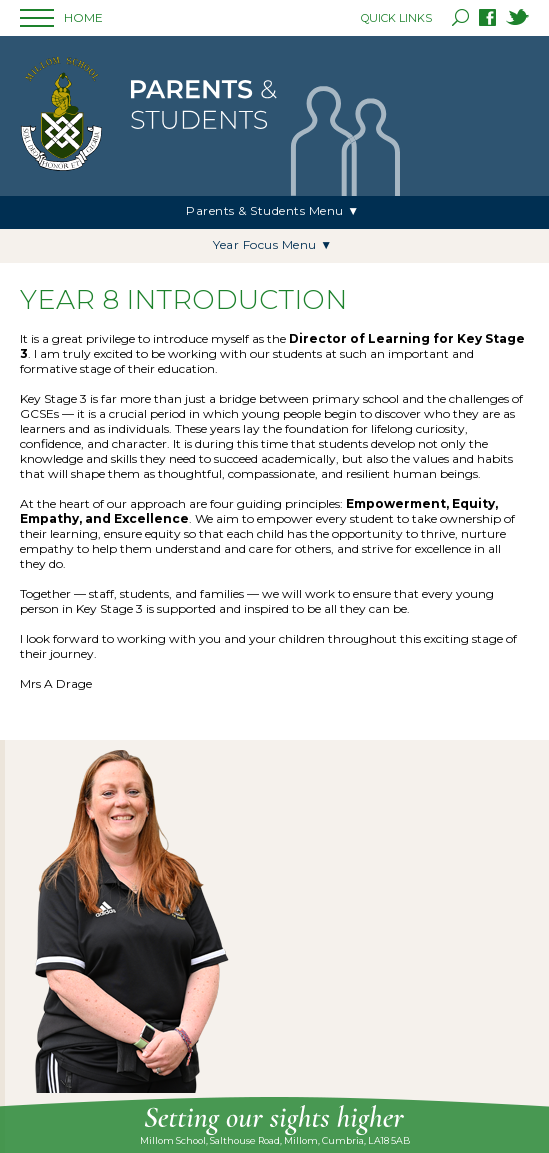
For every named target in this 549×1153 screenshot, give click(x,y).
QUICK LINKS (396, 18)
